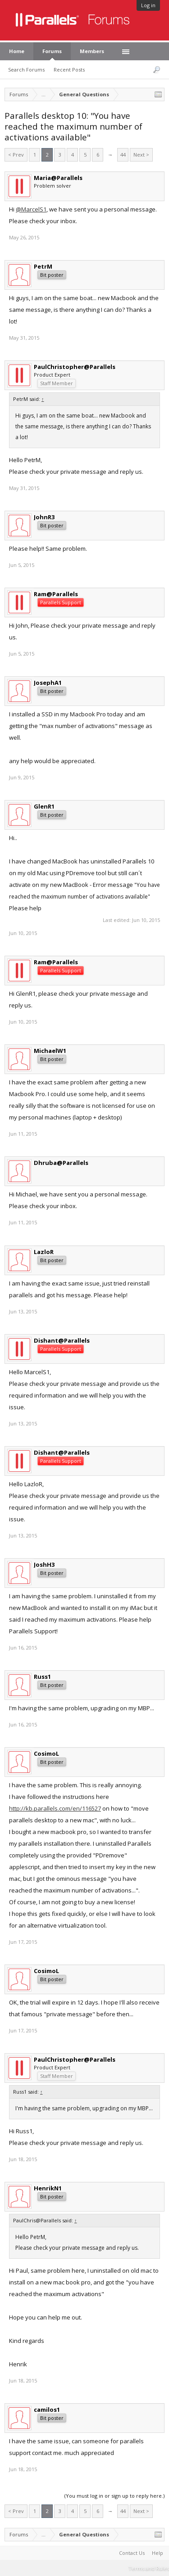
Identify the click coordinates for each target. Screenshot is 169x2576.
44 (123, 154)
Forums (52, 51)
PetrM (43, 266)
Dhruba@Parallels (61, 1163)
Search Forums (26, 69)
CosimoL (46, 1753)
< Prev (16, 154)
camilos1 (47, 2409)
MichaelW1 (50, 1050)
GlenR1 (44, 806)
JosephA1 (48, 682)
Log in (148, 5)
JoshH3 (44, 1564)
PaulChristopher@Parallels (74, 367)
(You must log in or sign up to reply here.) (114, 2495)
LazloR (44, 1252)
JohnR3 (44, 517)
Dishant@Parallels (62, 1340)
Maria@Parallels (58, 178)
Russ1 (42, 1676)
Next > (141, 154)
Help (157, 2552)
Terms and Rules (148, 2568)
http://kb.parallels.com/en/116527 (55, 1808)
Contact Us (132, 2552)
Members (92, 51)
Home (16, 51)
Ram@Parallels (56, 594)
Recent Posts (69, 69)
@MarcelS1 (31, 209)
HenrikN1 (48, 2188)
